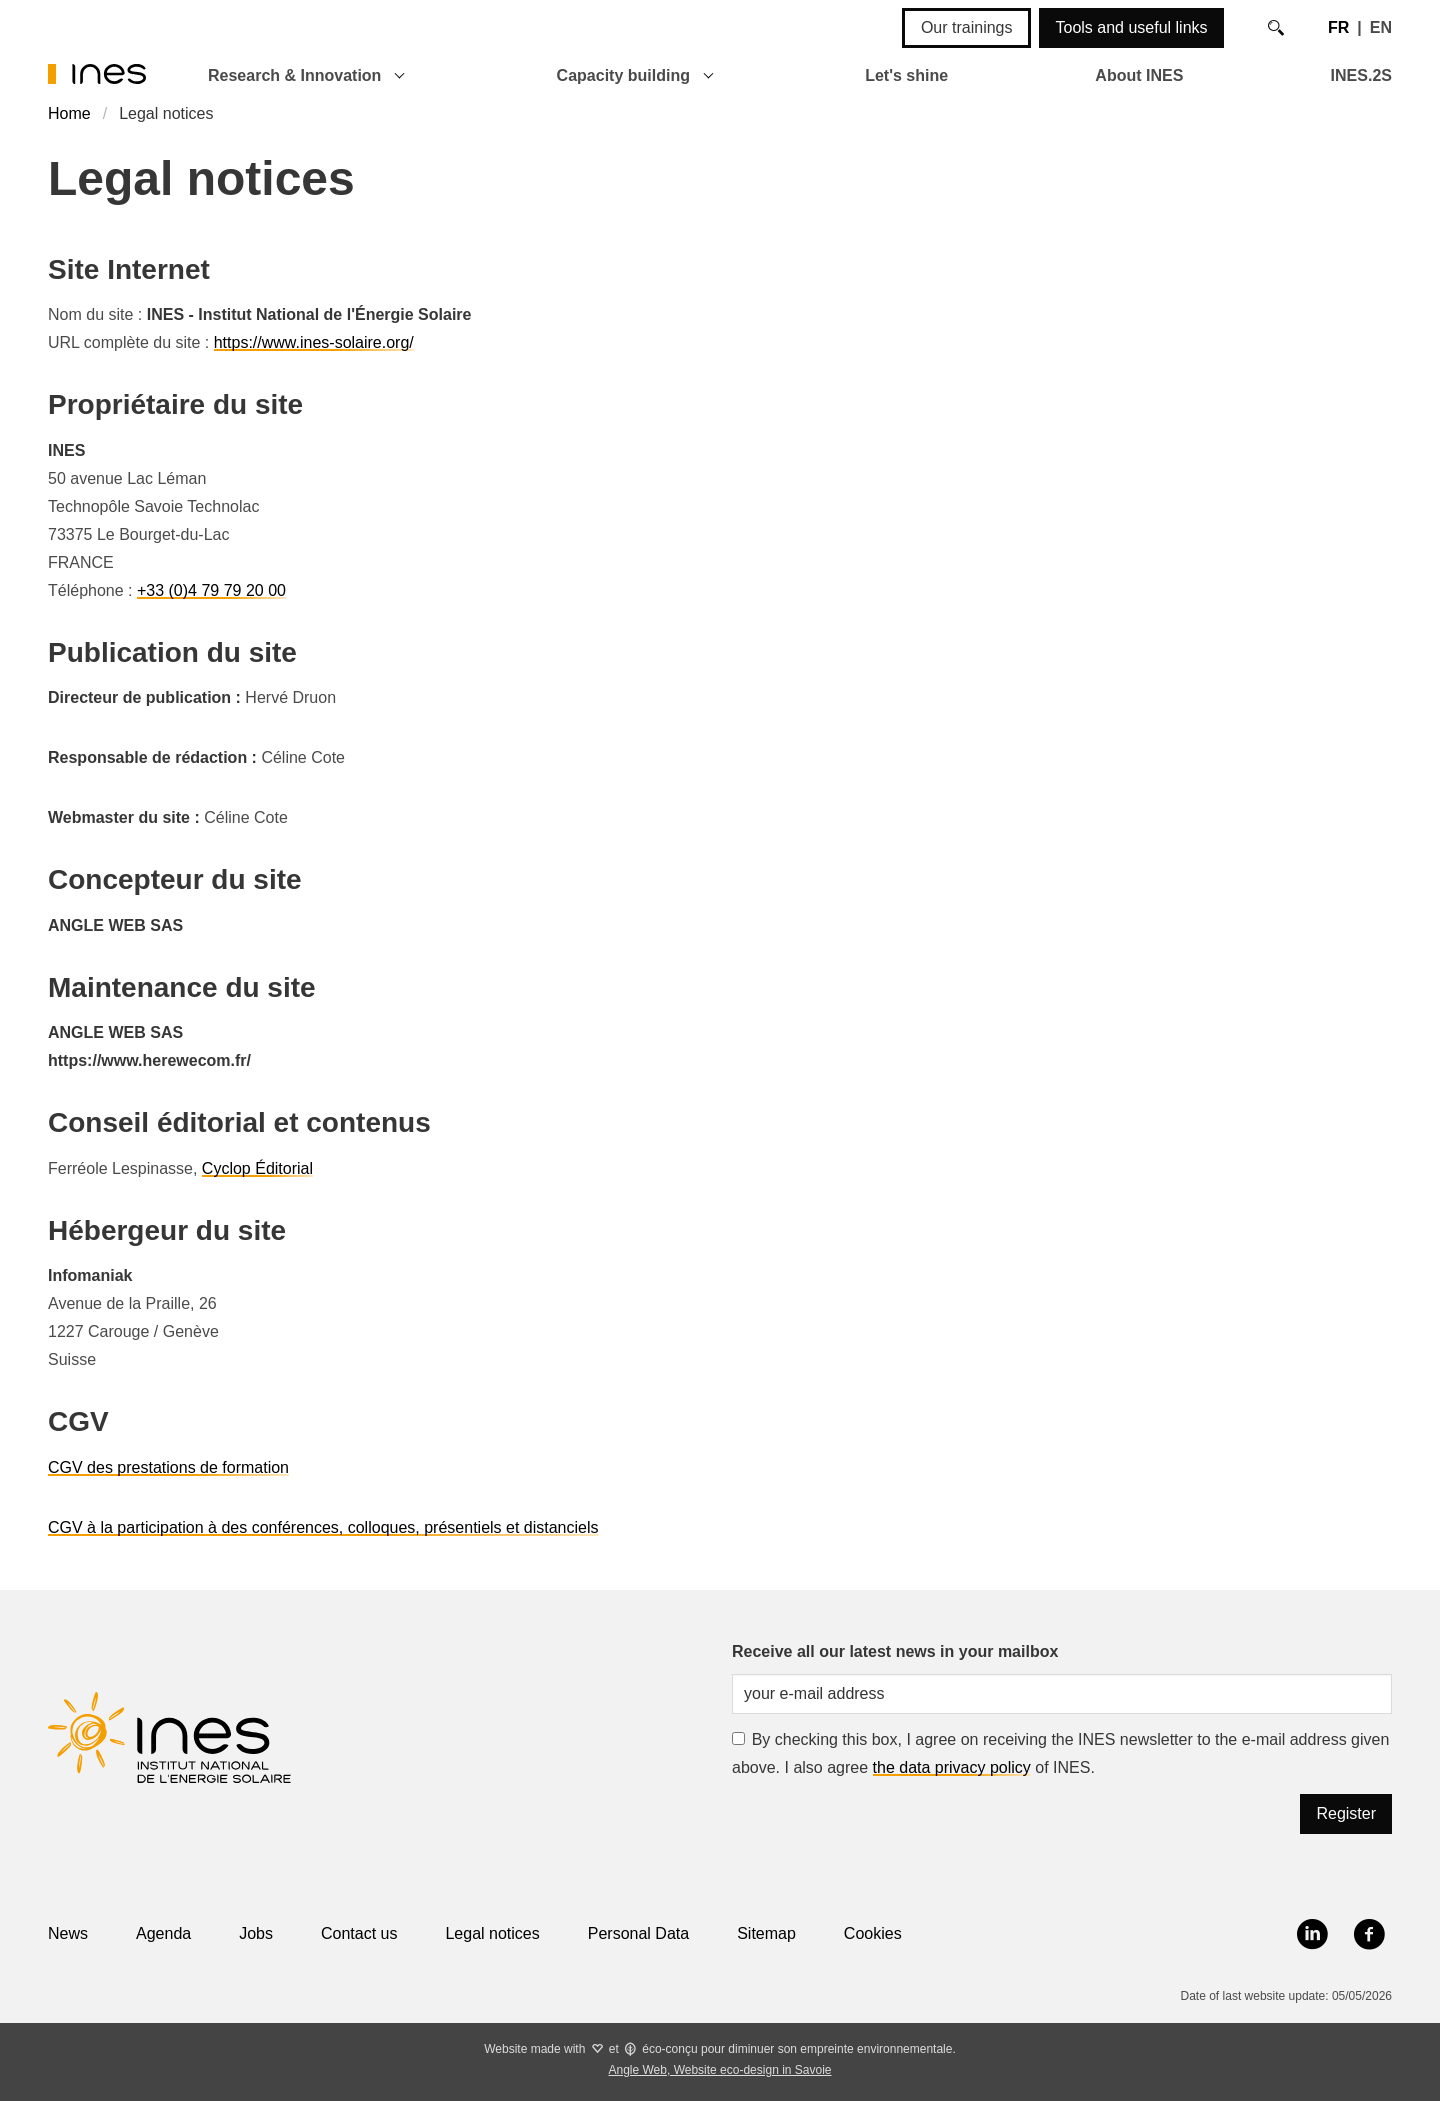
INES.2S (1361, 75)
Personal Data (638, 1933)
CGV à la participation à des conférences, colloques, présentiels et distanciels (323, 1527)
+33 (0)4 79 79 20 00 (211, 590)
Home (69, 113)
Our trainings (967, 27)
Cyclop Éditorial (257, 1168)
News (68, 1933)
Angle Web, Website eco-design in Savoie (719, 2070)
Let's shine (906, 75)
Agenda (163, 1933)
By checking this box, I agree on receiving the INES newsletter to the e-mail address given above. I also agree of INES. (1060, 1753)
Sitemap (766, 1933)
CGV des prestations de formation (168, 1467)
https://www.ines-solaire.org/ (314, 342)
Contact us (359, 1933)
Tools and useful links (1131, 27)
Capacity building (623, 75)
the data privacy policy (952, 1767)
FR (1338, 27)
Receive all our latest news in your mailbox (895, 1651)
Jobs (256, 1933)
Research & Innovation (294, 75)
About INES (1139, 75)
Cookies (873, 1933)
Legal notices (492, 1933)
